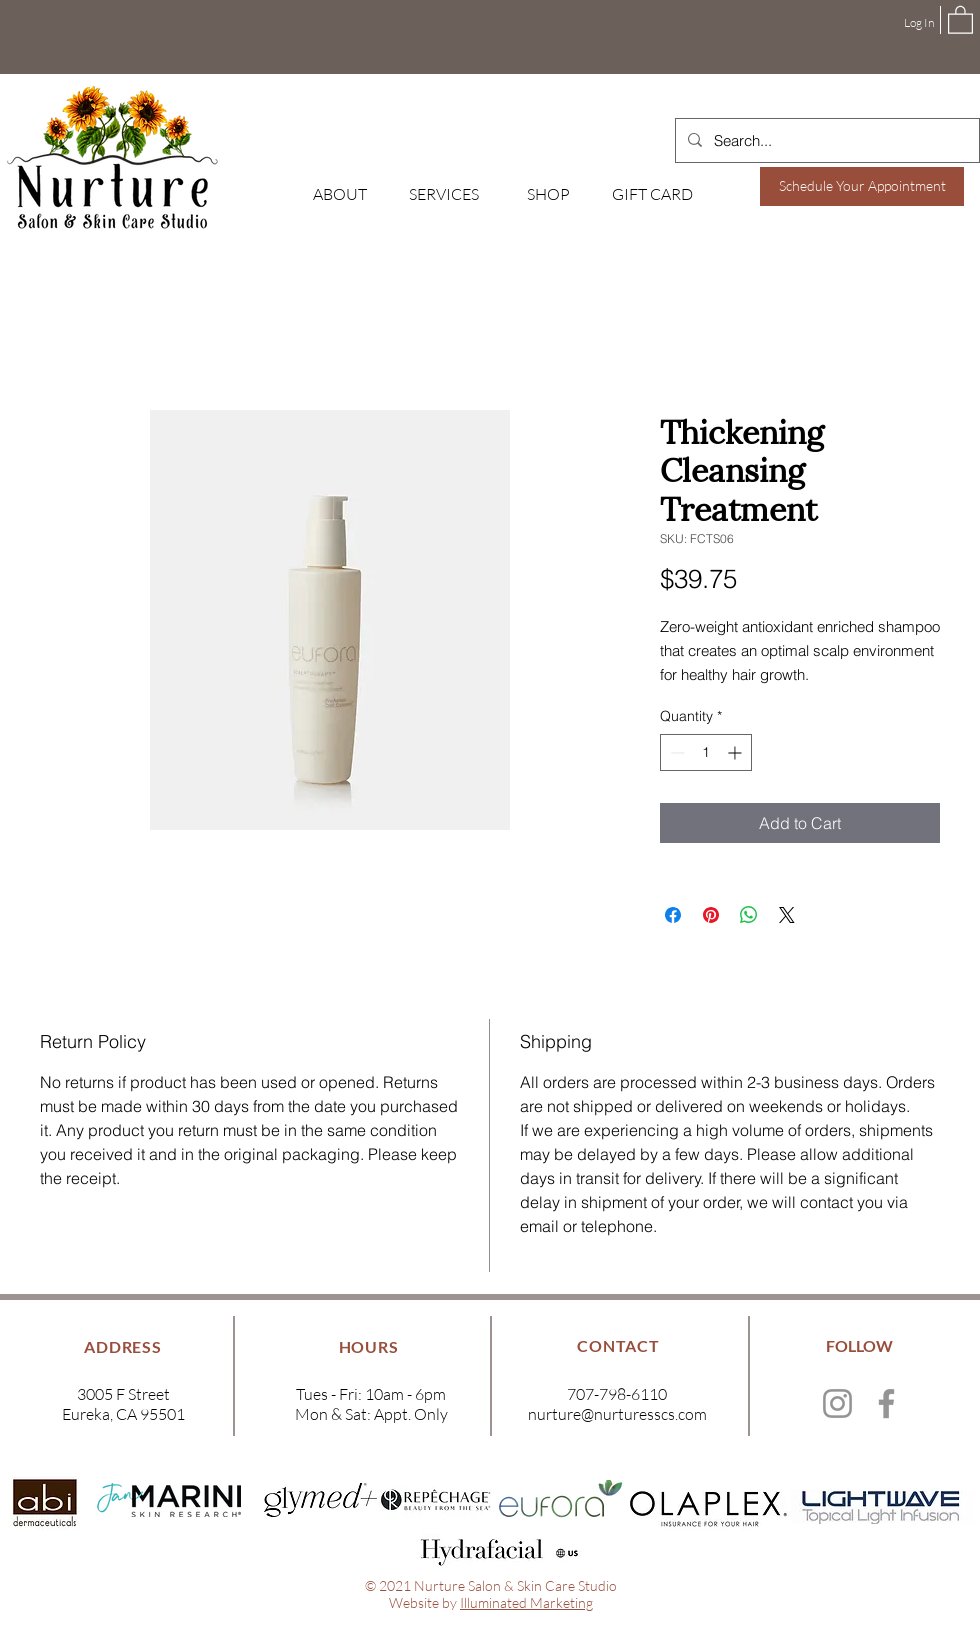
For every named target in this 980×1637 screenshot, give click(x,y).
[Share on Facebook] (673, 915)
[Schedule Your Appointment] (862, 186)
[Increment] (736, 752)
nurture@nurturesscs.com (617, 1414)
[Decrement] (675, 752)
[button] (960, 19)
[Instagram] (837, 1403)
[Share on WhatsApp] (749, 915)
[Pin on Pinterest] (711, 915)
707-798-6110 (617, 1394)
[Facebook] (886, 1403)
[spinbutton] (706, 752)
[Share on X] (787, 915)
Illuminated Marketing (526, 1602)
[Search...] (825, 140)
